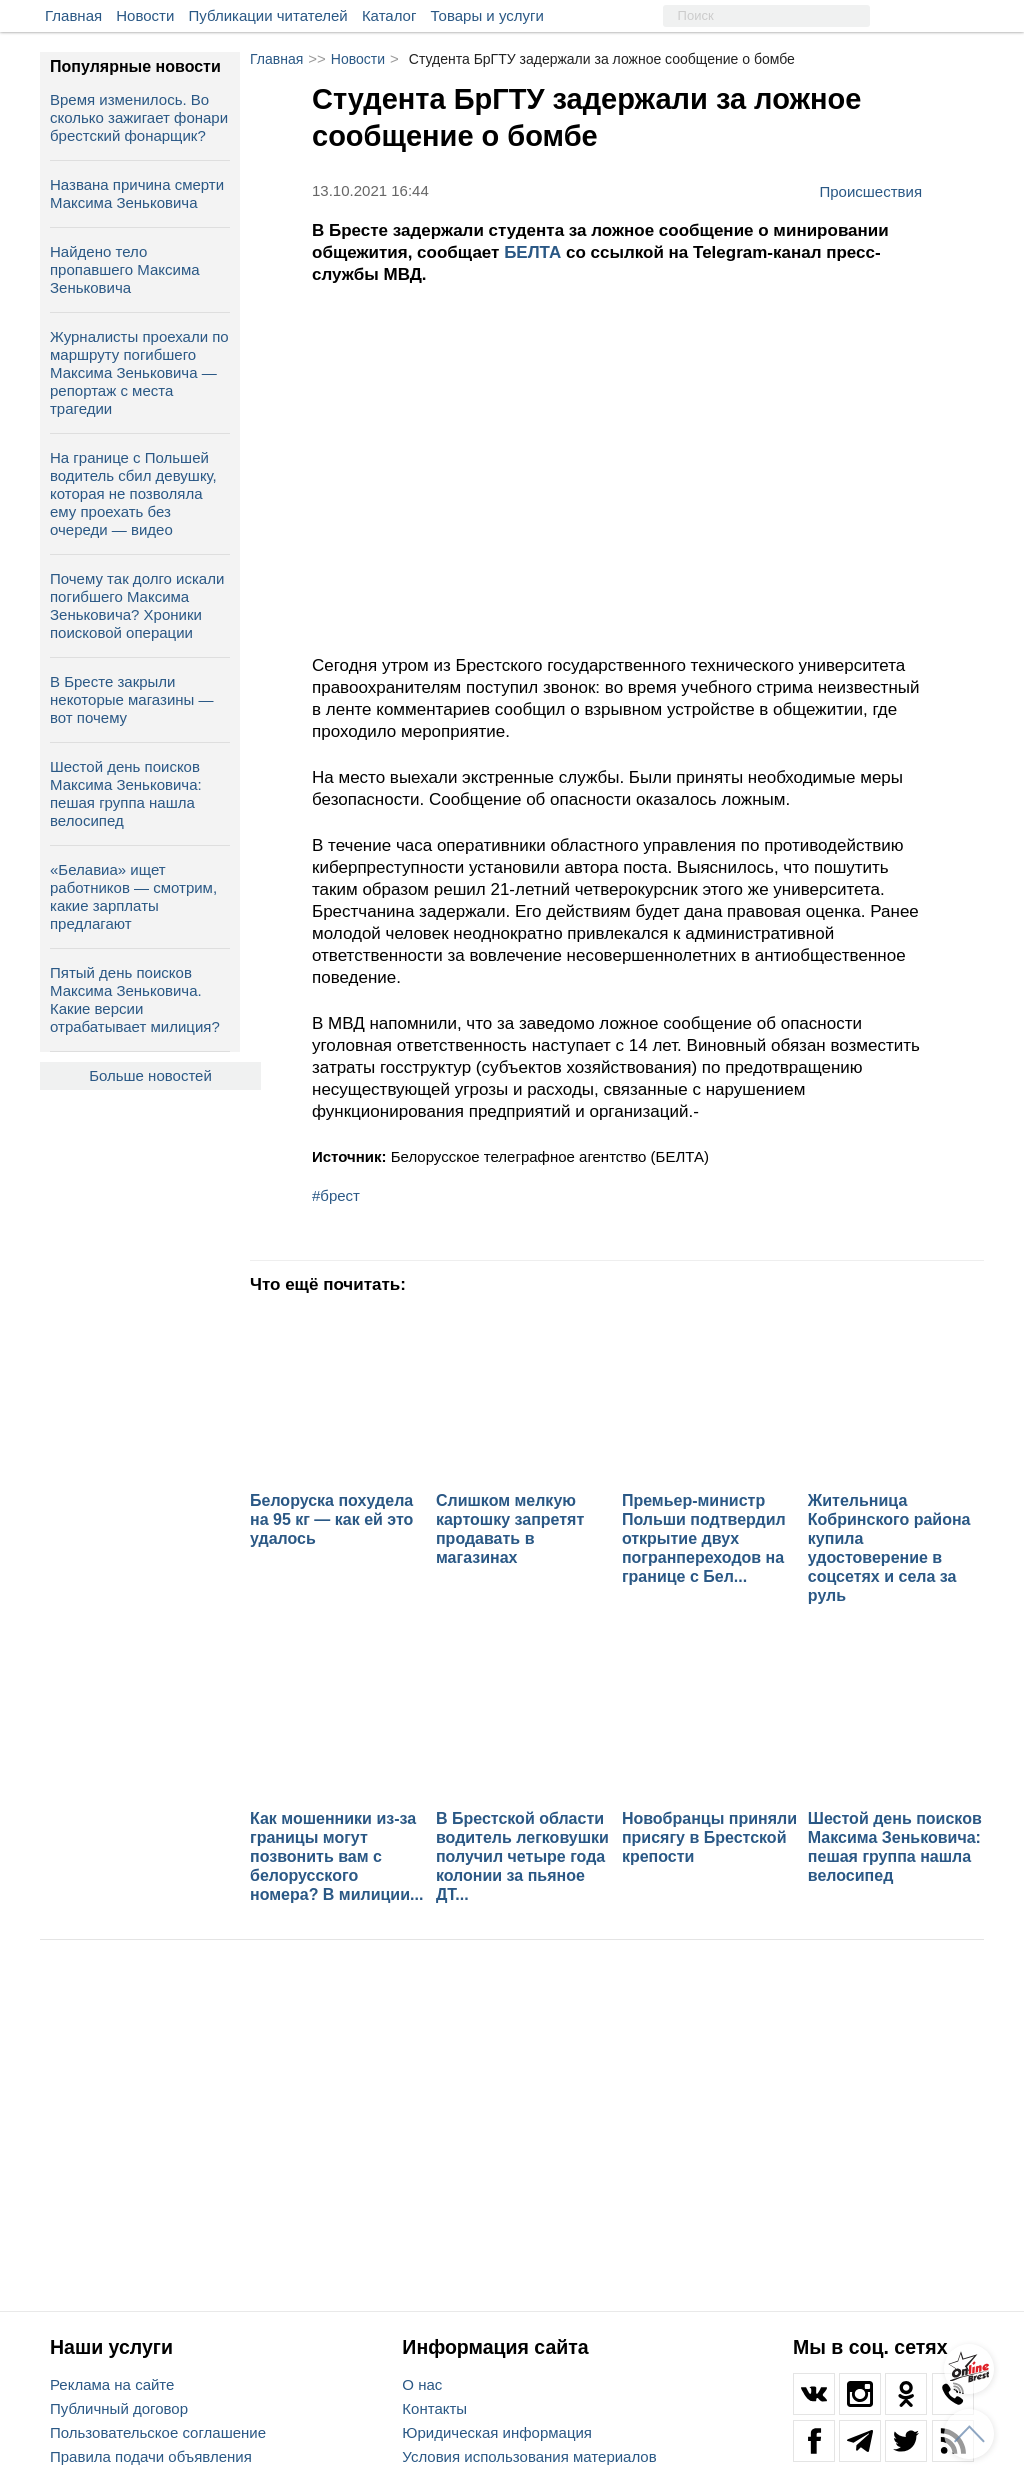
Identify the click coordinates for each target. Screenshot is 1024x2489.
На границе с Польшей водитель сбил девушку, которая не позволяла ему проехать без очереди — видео (133, 493)
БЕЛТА (535, 252)
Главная (73, 15)
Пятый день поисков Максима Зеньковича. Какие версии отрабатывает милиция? (135, 999)
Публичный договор (119, 2408)
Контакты (434, 2408)
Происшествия (870, 191)
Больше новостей (150, 1075)
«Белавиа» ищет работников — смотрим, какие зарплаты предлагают (133, 896)
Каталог (389, 15)
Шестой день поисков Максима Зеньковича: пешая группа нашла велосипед (126, 793)
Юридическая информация (497, 2432)
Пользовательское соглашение (158, 2432)
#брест (336, 1195)
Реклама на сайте (112, 2384)
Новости (145, 15)
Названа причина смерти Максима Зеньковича (137, 193)
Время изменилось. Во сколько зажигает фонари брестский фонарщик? (139, 117)
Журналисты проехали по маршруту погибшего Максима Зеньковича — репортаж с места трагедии (139, 372)
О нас (422, 2384)
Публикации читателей (268, 15)
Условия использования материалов (529, 2456)
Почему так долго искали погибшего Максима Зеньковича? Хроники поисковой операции (137, 605)
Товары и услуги (487, 15)
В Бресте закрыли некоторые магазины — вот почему (132, 699)
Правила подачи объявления (151, 2456)
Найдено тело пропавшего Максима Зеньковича (125, 269)
